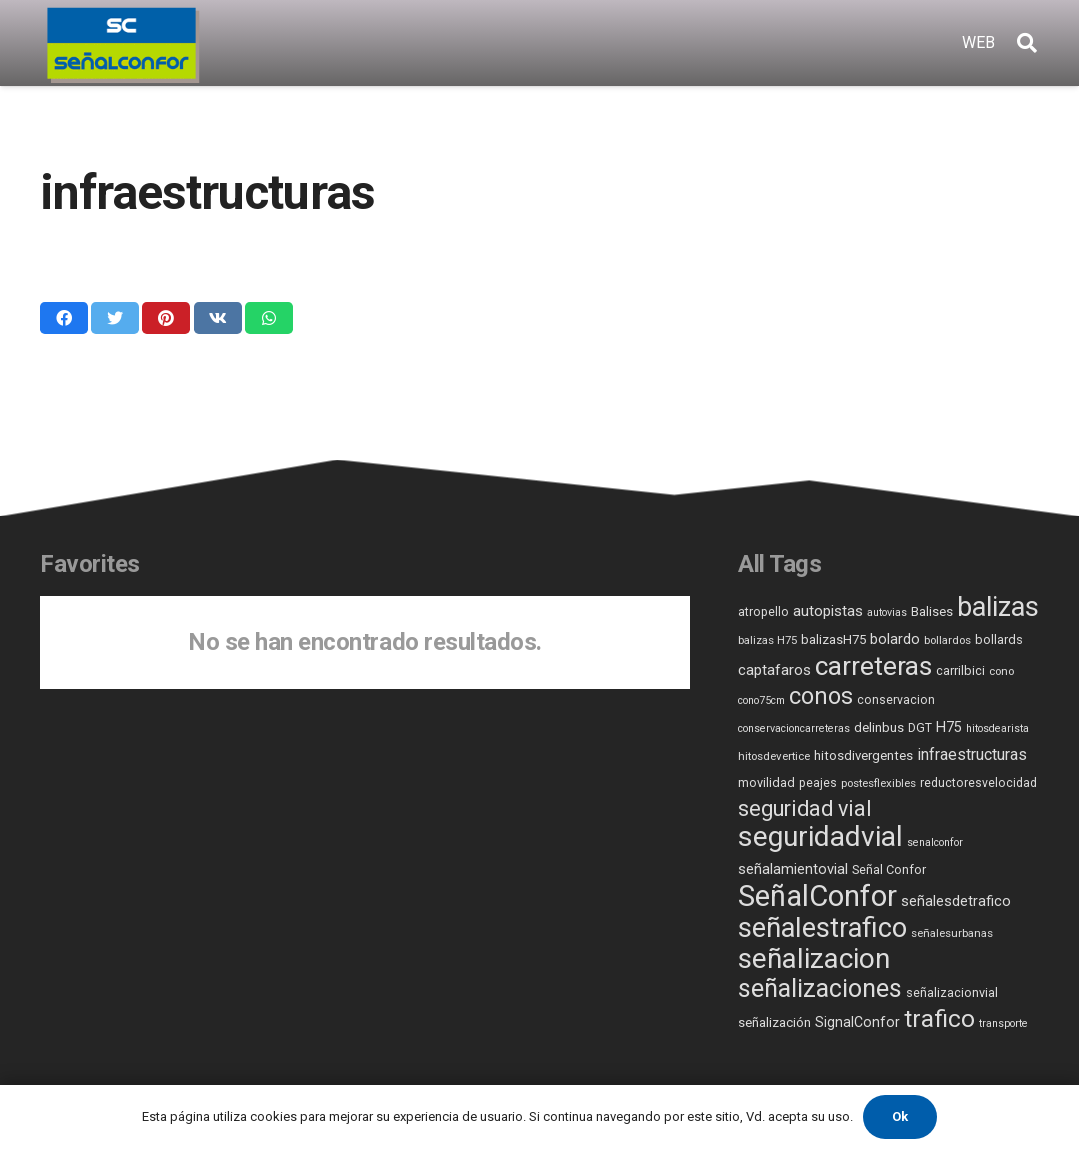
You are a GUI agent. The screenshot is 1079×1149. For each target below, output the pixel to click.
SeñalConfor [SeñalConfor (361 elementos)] (817, 896)
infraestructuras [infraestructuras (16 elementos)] (972, 754)
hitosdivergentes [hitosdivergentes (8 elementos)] (863, 755)
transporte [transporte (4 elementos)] (1003, 1023)
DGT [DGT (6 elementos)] (920, 728)
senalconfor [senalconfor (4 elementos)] (935, 842)
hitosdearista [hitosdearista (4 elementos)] (997, 728)
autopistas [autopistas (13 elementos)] (828, 611)
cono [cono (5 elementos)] (1001, 671)
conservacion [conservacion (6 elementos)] (896, 700)
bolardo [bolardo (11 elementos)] (895, 639)
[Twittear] (115, 318)
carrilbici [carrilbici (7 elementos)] (960, 670)
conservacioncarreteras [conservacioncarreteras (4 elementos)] (794, 728)
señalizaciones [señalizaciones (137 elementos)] (820, 988)
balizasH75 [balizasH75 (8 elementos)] (833, 639)
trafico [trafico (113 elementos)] (939, 1018)
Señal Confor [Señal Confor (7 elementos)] (889, 869)
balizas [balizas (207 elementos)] (998, 607)
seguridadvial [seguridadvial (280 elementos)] (820, 836)
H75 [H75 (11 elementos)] (949, 727)
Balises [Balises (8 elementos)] (932, 611)
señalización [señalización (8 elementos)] (774, 1022)
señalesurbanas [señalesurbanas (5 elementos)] (952, 933)
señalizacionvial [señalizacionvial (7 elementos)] (952, 992)
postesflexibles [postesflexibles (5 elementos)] (878, 783)
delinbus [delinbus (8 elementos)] (879, 727)
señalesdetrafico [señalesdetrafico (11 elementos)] (956, 901)
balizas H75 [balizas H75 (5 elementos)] (767, 640)
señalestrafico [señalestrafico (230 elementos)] (822, 928)
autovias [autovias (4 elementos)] (887, 612)
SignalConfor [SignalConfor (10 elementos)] (857, 1022)
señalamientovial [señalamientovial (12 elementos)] (793, 869)
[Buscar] (1027, 43)
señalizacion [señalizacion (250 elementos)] (814, 958)
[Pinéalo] (166, 318)
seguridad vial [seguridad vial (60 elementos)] (805, 808)
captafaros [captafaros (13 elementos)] (774, 670)
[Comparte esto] (64, 318)
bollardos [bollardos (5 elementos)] (947, 640)
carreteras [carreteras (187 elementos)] (873, 665)
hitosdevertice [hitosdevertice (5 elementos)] (774, 756)
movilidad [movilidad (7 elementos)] (766, 782)
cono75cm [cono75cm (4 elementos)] (761, 700)
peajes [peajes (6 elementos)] (818, 783)
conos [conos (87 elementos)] (821, 696)
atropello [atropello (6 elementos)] (763, 612)
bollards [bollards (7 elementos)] (999, 639)
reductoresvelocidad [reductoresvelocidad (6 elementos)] (978, 783)
